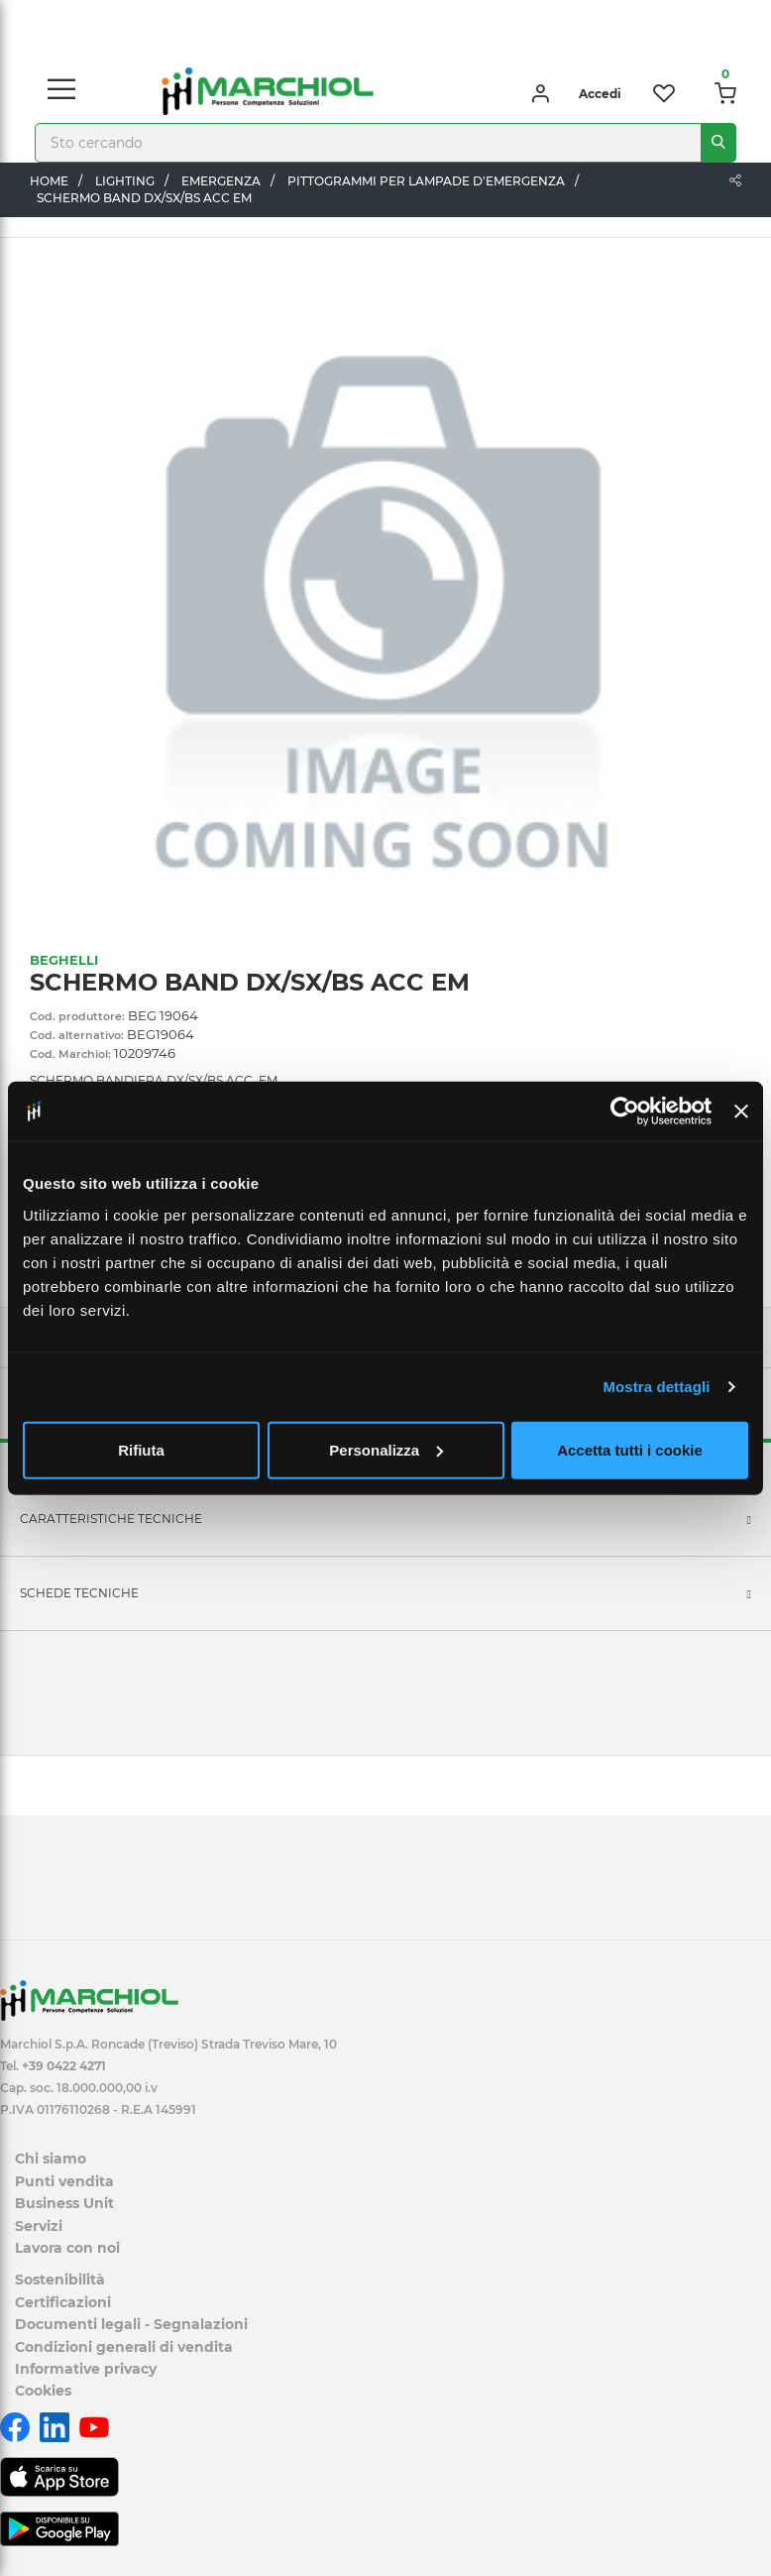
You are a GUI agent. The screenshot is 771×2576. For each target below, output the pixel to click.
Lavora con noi (67, 2248)
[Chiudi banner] (741, 1111)
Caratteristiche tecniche (111, 1518)
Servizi (38, 2226)
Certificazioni (63, 2302)
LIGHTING (125, 181)
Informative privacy (86, 2369)
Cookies (43, 2391)
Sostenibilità (60, 2279)
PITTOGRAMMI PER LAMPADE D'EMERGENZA (426, 181)
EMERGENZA (221, 181)
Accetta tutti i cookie (630, 1449)
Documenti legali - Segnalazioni (131, 2324)
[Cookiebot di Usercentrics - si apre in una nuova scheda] (625, 1111)
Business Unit (64, 2203)
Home (49, 181)
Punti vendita (64, 2181)
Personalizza (386, 1449)
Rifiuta (141, 1449)
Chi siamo (50, 2158)
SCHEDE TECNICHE (79, 1592)
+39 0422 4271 (64, 2065)
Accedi (600, 93)
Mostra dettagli (656, 1386)
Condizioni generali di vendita (124, 2347)
